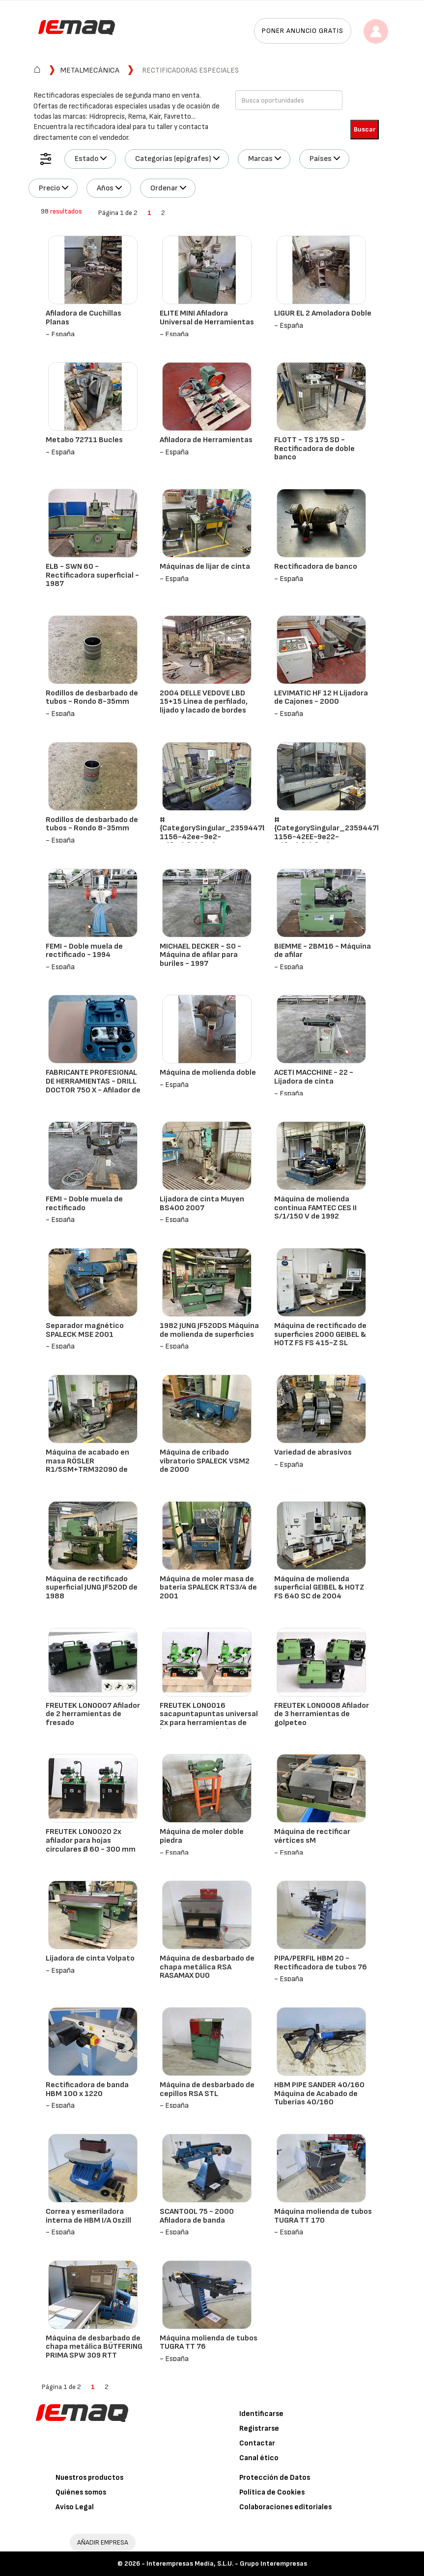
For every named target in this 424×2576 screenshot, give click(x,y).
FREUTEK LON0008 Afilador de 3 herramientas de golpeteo (321, 1714)
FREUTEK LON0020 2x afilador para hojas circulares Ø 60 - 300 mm (91, 1840)
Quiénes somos (81, 2492)
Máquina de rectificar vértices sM (312, 1836)
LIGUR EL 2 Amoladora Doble (322, 313)
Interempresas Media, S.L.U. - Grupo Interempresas (226, 2563)
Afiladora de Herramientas (206, 440)
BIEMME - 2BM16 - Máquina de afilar (322, 951)
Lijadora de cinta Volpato (90, 1958)
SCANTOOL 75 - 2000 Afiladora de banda (197, 2216)
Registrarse (259, 2428)
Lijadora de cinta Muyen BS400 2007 (202, 1204)
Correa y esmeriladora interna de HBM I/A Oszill (88, 2216)
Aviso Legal (75, 2507)
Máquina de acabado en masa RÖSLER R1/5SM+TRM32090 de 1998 (87, 1465)
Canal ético (259, 2458)
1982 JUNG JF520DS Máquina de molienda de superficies (209, 1330)
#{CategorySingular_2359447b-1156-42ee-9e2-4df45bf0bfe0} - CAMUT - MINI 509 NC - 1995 (215, 837)
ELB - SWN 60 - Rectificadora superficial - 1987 (92, 575)
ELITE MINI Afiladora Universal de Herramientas (207, 318)
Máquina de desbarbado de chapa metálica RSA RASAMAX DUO (207, 1967)
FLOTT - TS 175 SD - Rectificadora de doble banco (314, 448)
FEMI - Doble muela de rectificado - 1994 (84, 951)
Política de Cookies (272, 2492)
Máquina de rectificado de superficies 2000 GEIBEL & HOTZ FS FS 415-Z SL (320, 1334)
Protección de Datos (274, 2477)
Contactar (257, 2443)
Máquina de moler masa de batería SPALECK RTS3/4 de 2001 (208, 1587)
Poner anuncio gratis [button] (302, 31)
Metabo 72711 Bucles (84, 440)
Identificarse (261, 2413)
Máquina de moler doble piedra (202, 1836)
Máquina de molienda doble (208, 1072)
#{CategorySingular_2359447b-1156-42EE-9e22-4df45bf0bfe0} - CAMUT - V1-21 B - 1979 (329, 837)
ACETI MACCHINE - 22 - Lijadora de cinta (313, 1077)
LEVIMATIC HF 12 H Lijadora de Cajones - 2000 (321, 698)
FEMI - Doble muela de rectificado (84, 1204)
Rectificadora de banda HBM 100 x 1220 (87, 2089)
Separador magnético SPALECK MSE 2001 (85, 1330)
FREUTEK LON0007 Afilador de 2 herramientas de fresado (93, 1714)
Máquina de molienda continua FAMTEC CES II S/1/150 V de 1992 (315, 1208)
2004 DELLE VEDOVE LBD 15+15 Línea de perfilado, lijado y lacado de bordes (204, 702)
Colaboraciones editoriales (285, 2507)
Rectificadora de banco (315, 566)
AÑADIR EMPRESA (102, 2542)
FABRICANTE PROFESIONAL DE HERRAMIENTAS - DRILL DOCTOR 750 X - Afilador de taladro (93, 1085)
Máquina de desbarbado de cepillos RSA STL (207, 2089)
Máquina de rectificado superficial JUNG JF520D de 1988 (92, 1587)
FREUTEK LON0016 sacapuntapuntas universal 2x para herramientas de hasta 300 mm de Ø (209, 1718)
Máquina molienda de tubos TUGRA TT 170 (323, 2216)
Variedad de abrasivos (313, 1452)
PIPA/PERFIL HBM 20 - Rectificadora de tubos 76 (320, 1963)
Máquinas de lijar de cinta (205, 566)
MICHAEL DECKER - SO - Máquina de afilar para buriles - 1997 (200, 955)
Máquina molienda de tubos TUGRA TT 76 (208, 2343)
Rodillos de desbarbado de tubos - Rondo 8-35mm (92, 698)
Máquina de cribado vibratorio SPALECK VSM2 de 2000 (205, 1461)
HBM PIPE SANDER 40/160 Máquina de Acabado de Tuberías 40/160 (319, 2093)
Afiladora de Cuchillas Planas (83, 318)
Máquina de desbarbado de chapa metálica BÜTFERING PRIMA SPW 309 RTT (94, 2347)
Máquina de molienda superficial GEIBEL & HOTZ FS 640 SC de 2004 (319, 1587)
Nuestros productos (89, 2477)
